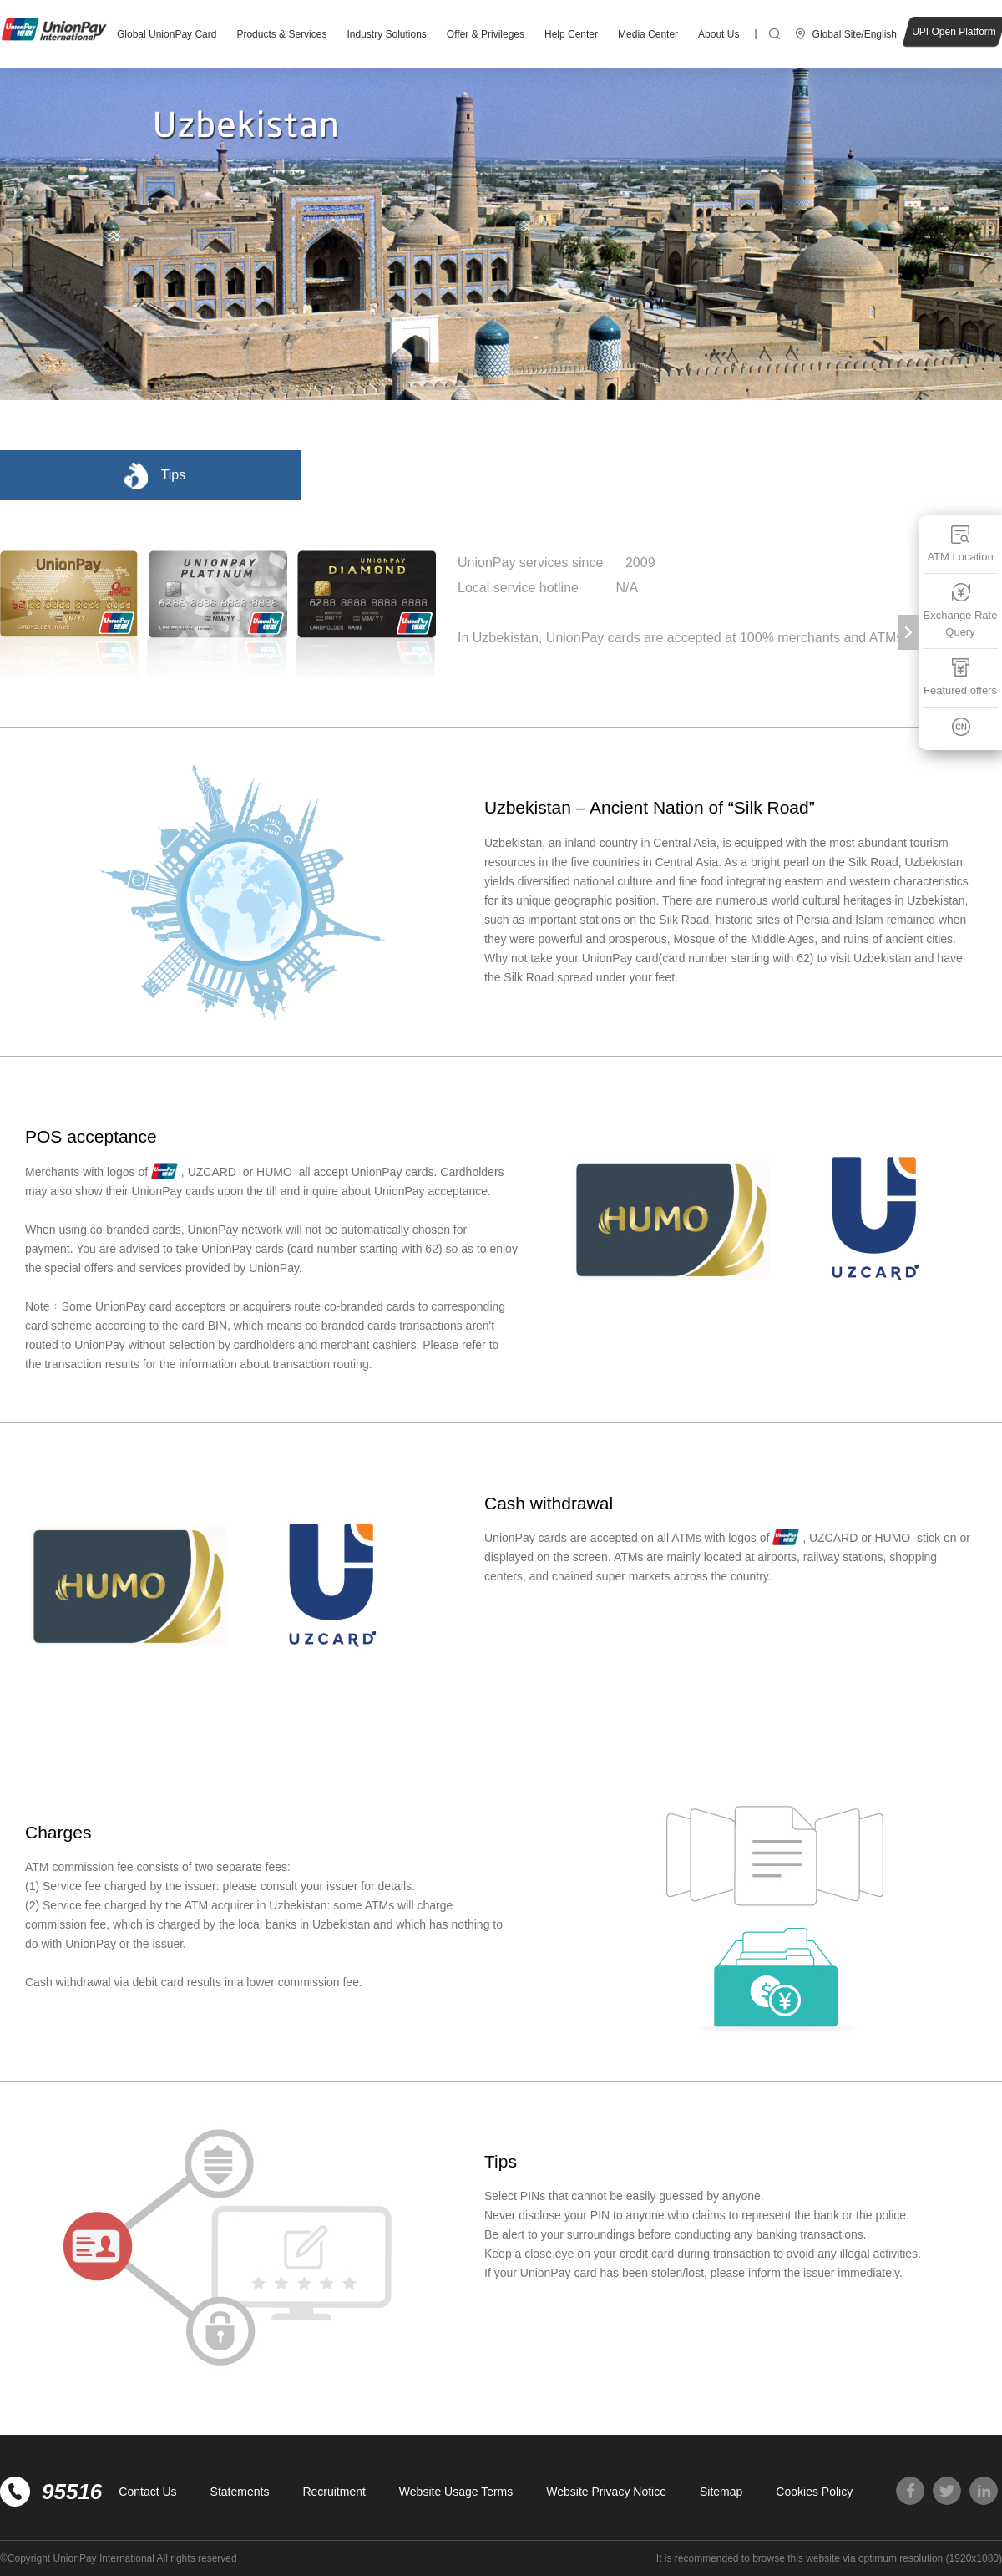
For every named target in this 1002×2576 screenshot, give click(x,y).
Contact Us (147, 2491)
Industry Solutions (386, 34)
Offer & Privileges (485, 34)
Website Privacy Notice (606, 2491)
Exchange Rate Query (961, 610)
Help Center (571, 34)
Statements (240, 2491)
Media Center (648, 34)
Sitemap (721, 2491)
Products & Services (281, 34)
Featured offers (960, 677)
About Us (718, 34)
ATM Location (960, 543)
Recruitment (333, 2491)
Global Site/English (854, 34)
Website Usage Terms (456, 2491)
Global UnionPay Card (166, 34)
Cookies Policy (814, 2491)
